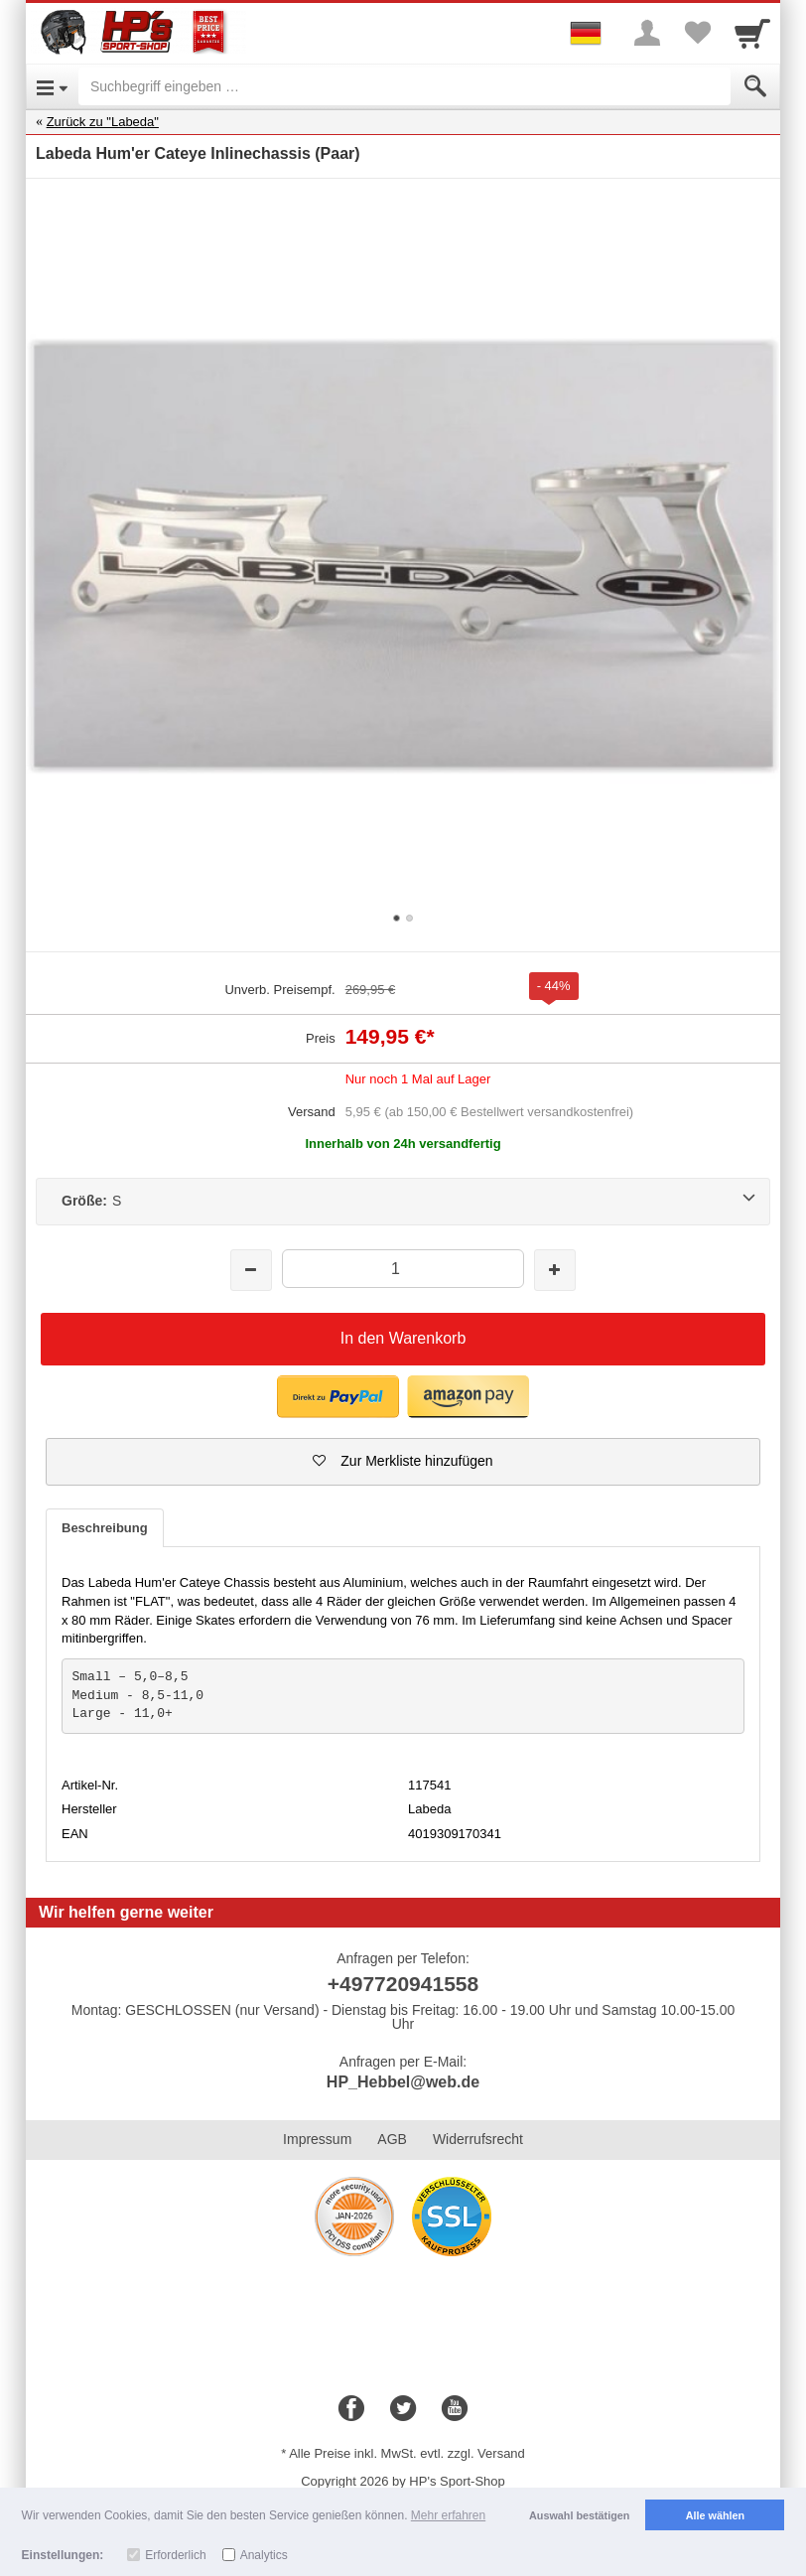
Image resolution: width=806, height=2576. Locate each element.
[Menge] (402, 1268)
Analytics (264, 2555)
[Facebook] (351, 2409)
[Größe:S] (403, 1201)
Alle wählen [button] (715, 2515)
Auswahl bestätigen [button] (579, 2515)
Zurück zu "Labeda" (103, 121)
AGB (392, 2139)
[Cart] (752, 33)
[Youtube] (454, 2409)
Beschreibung (105, 1527)
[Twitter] (403, 2409)
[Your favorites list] (697, 33)
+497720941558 (403, 1983)
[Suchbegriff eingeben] (404, 86)
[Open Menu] (52, 86)
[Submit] (755, 86)
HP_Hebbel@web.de (403, 2082)
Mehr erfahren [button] (448, 2515)
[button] (338, 1396)
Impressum (317, 2139)
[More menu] (647, 33)
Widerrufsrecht (478, 2139)
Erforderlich (175, 2555)
